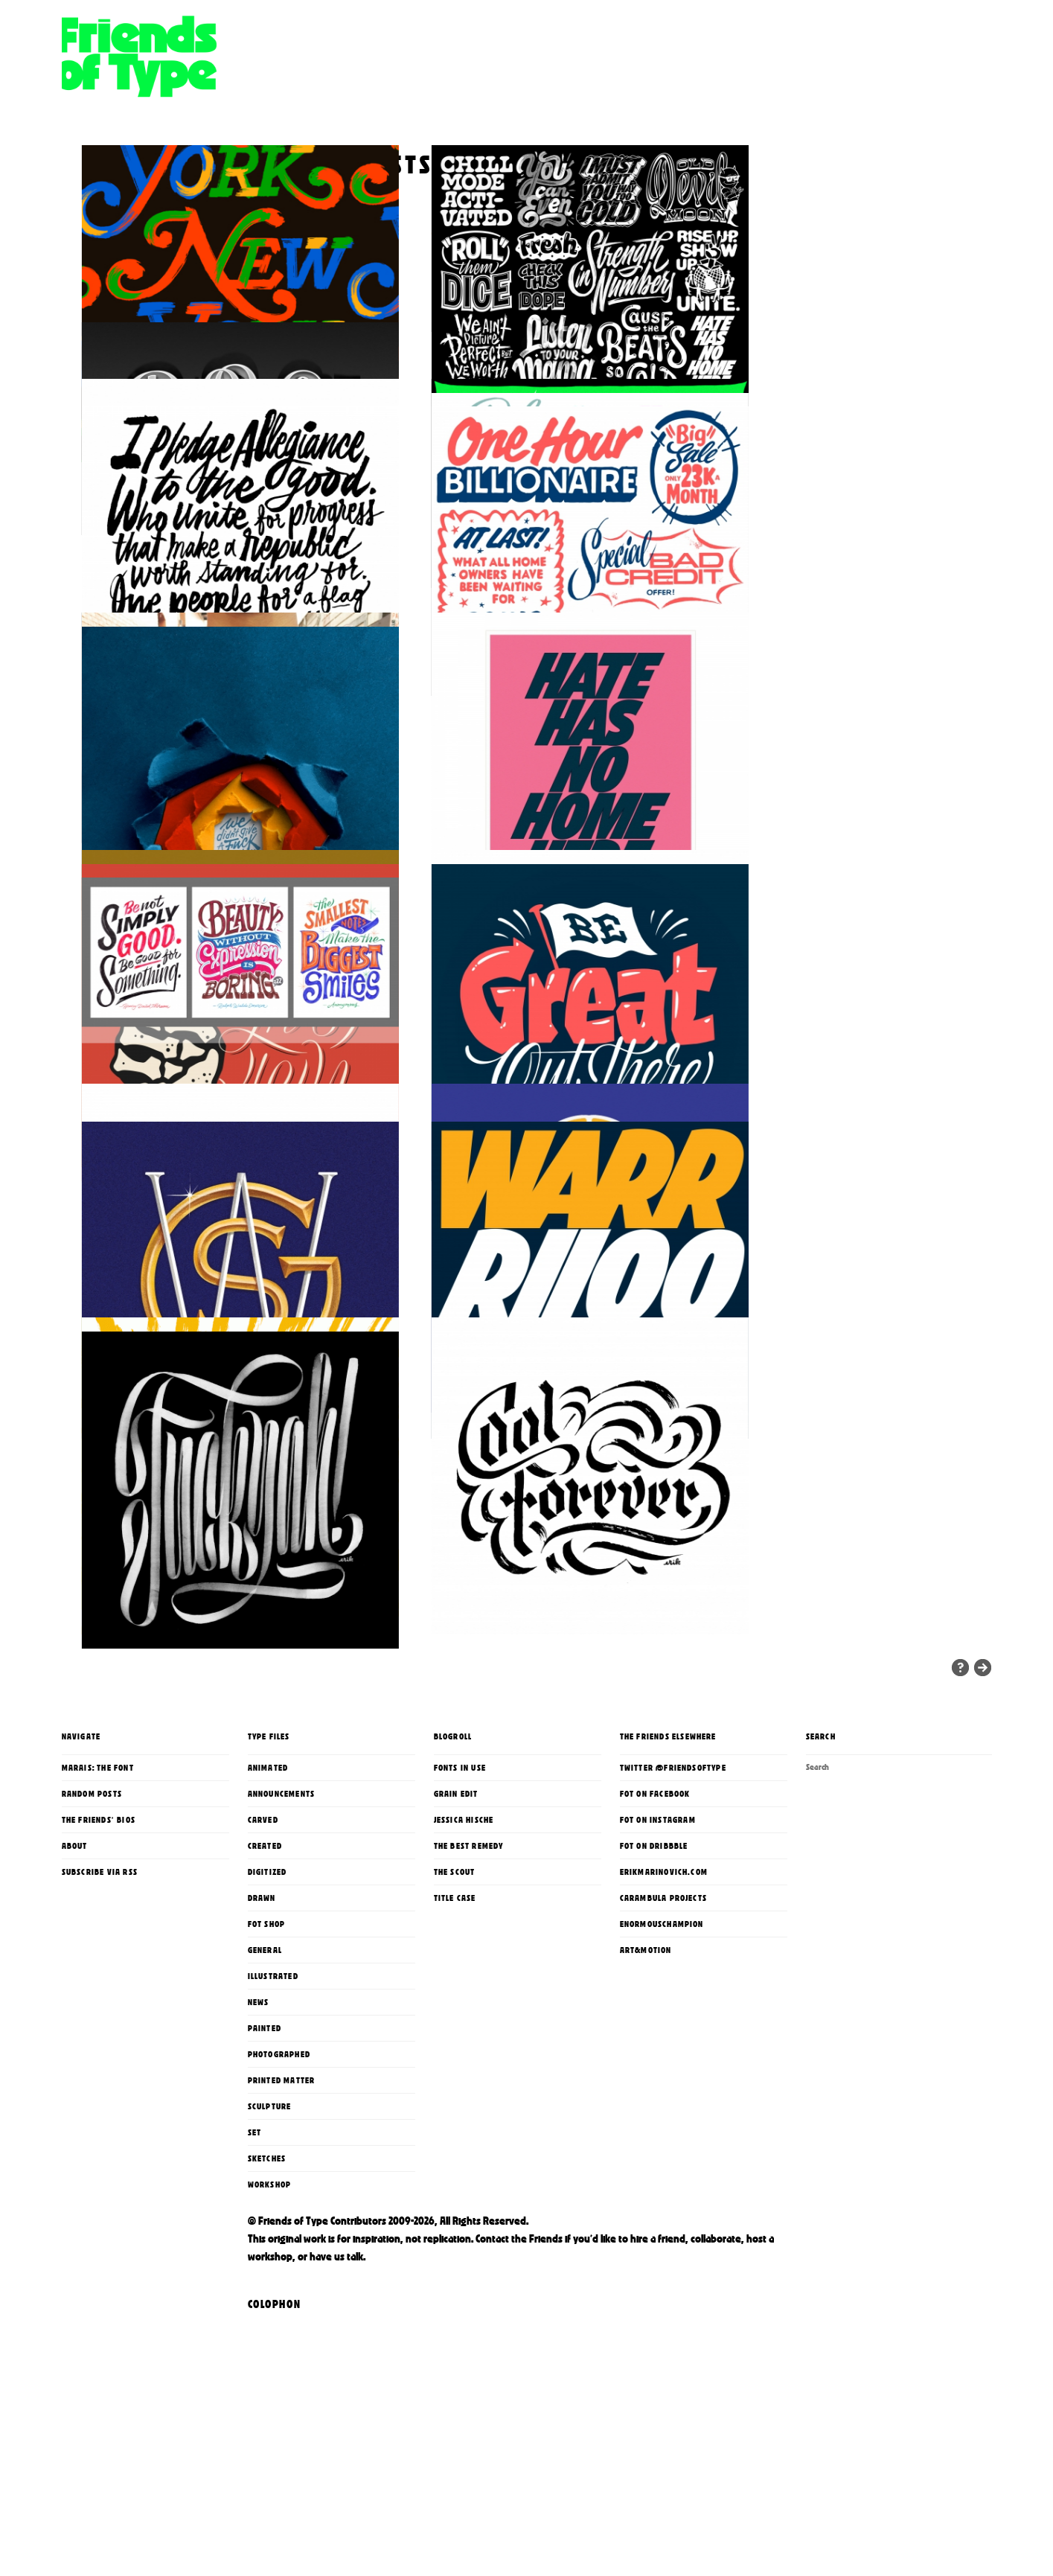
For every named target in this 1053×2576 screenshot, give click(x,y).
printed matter (282, 2223)
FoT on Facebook (655, 1936)
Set (255, 2275)
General (265, 2092)
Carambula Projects (664, 2040)
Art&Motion (646, 2092)
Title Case (455, 2040)
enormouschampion (662, 2066)
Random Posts (92, 1936)
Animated (268, 1910)
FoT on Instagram (658, 1962)
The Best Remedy (469, 1988)
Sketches (267, 2301)
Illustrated (273, 2119)
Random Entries (960, 1810)
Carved (263, 1962)
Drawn (262, 2040)
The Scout (455, 2014)
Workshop (270, 2327)
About (75, 1988)
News (258, 2145)
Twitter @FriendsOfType (673, 1910)
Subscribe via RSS (100, 2014)
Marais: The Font (98, 1910)
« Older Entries (982, 1810)
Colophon (274, 2447)
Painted (264, 2171)
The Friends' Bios (98, 1962)
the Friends (537, 2382)
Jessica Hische (464, 1962)
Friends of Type (285, 93)
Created (265, 1988)
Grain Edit (456, 1936)
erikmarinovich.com (664, 2014)
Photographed (279, 2197)
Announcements (282, 1936)
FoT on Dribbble (654, 1988)
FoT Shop (267, 2066)
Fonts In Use (460, 1910)
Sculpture (270, 2249)
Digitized (267, 2014)
